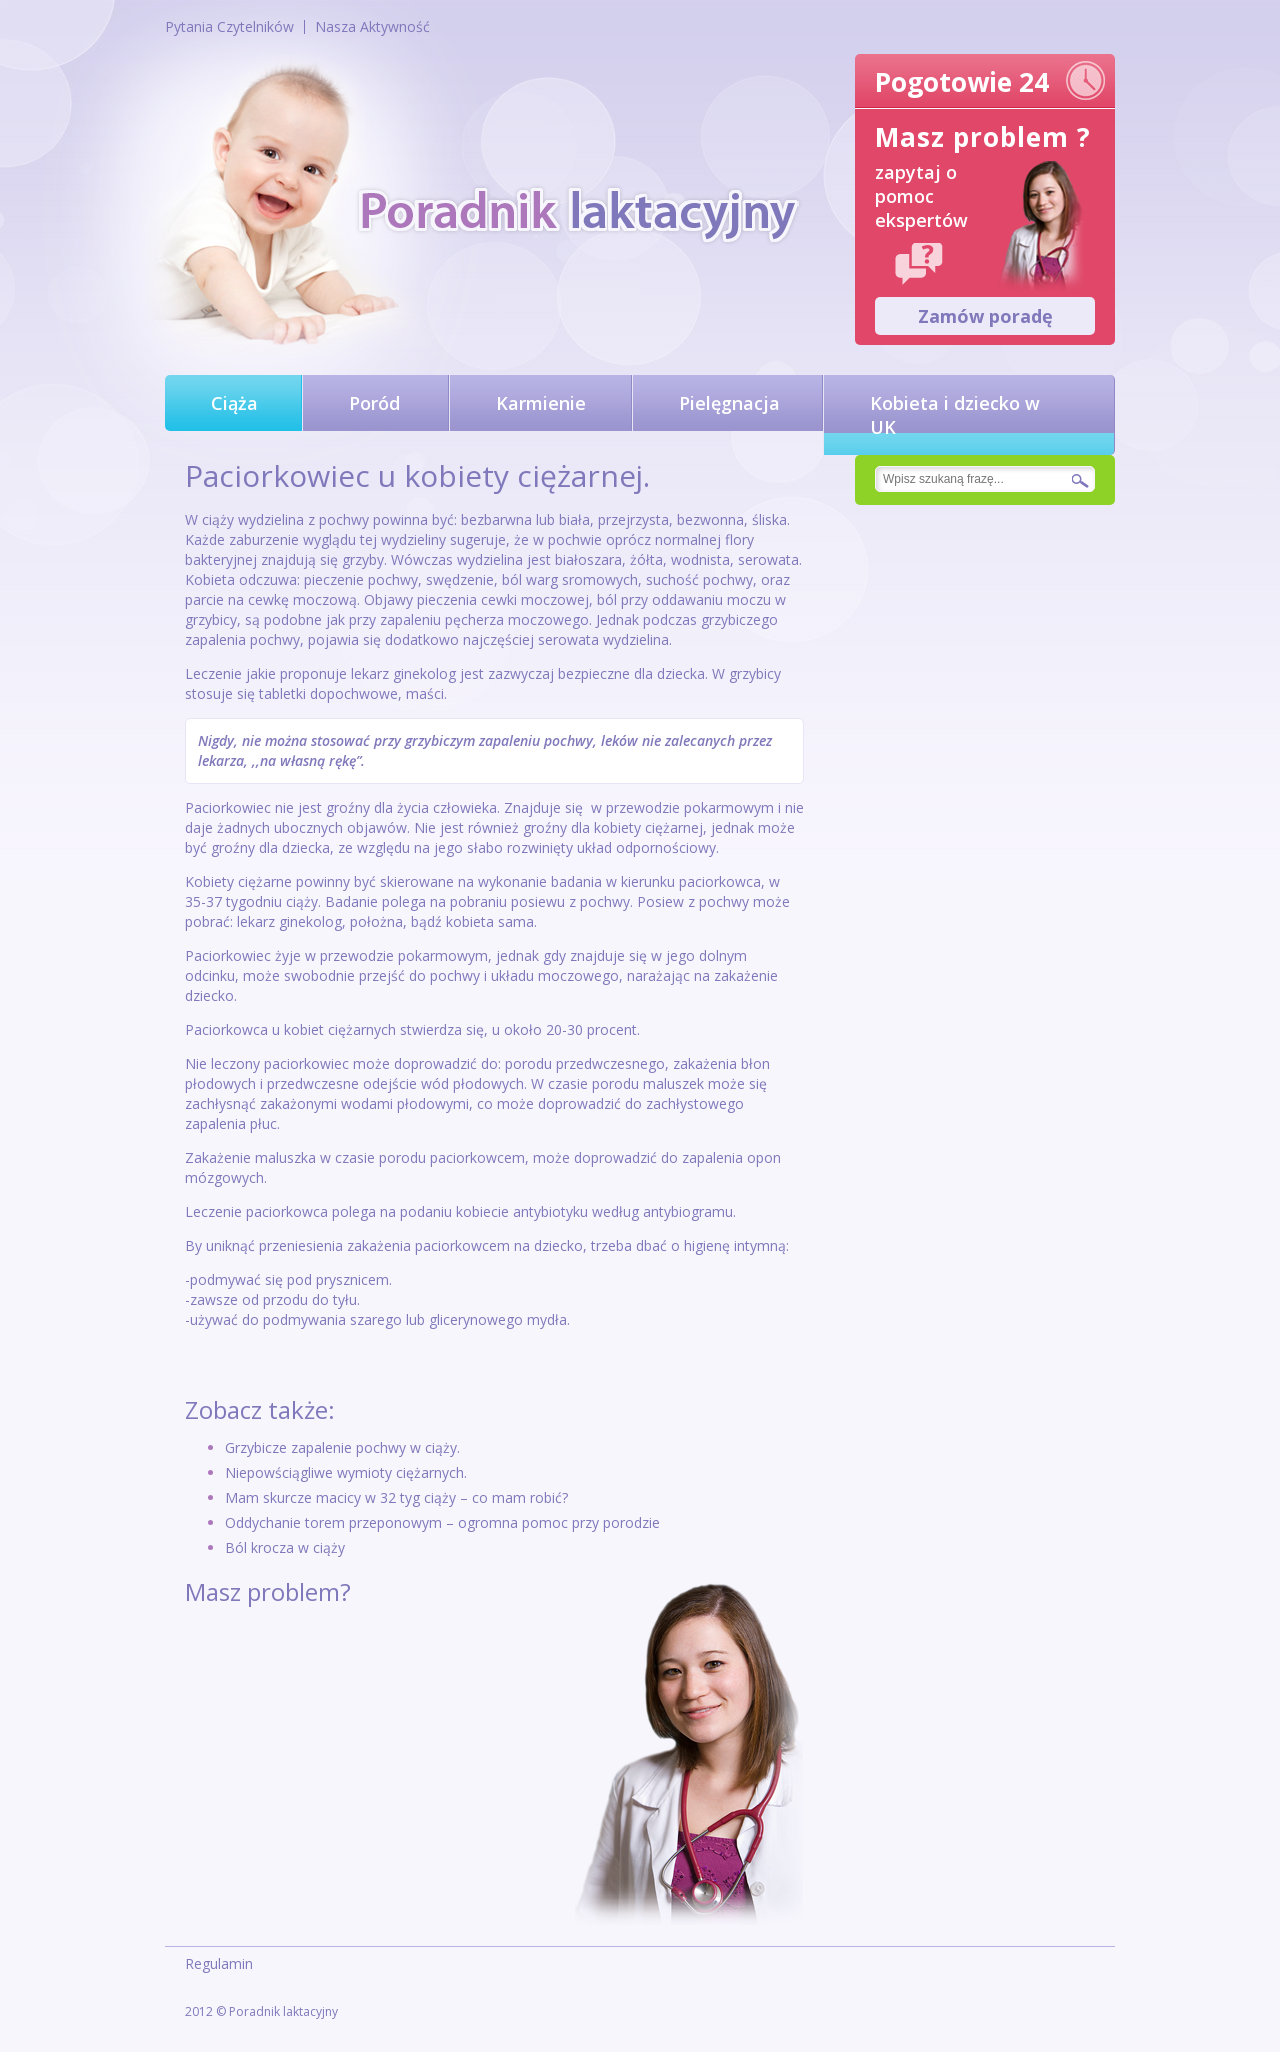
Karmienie (541, 403)
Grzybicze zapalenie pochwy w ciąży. (342, 1447)
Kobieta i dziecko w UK (955, 415)
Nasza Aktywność (372, 26)
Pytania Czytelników (229, 26)
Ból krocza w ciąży (285, 1547)
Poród (374, 403)
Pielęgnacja (729, 403)
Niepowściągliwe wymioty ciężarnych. (346, 1472)
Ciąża (234, 403)
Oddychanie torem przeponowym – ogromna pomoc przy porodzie (442, 1522)
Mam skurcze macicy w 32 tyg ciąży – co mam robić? (396, 1497)
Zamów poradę (985, 316)
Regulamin (219, 1963)
